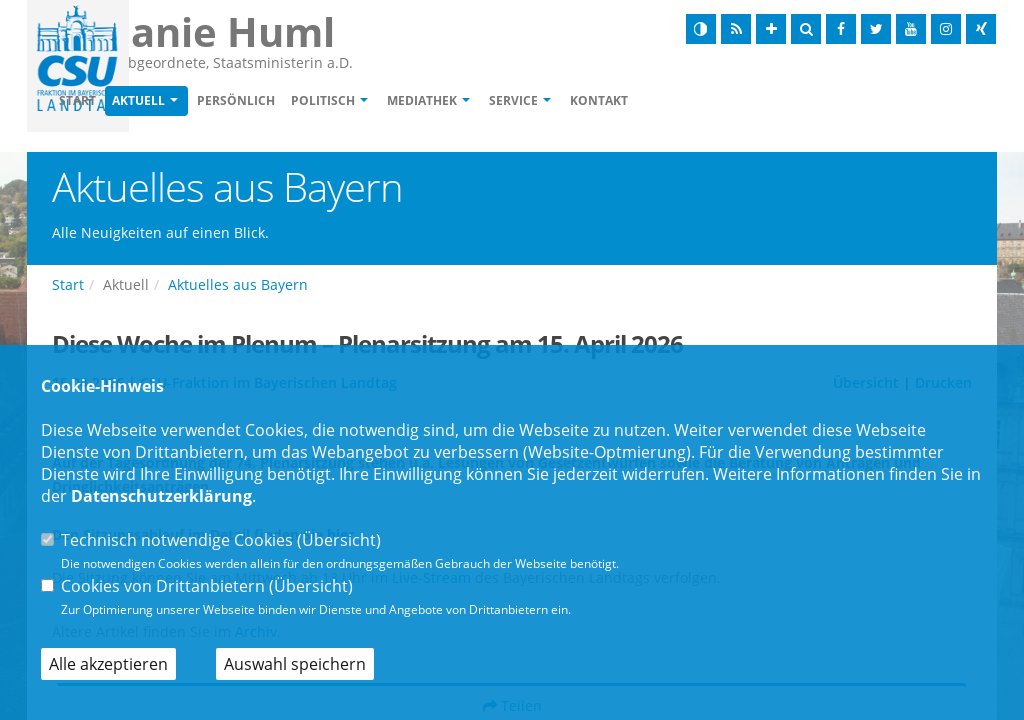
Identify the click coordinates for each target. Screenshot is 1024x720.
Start (192, 101)
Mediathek (537, 101)
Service (628, 101)
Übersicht (339, 540)
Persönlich (351, 101)
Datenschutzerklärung (161, 496)
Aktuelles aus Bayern (238, 286)
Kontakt (714, 101)
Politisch (438, 101)
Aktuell (253, 101)
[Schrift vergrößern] (771, 29)
